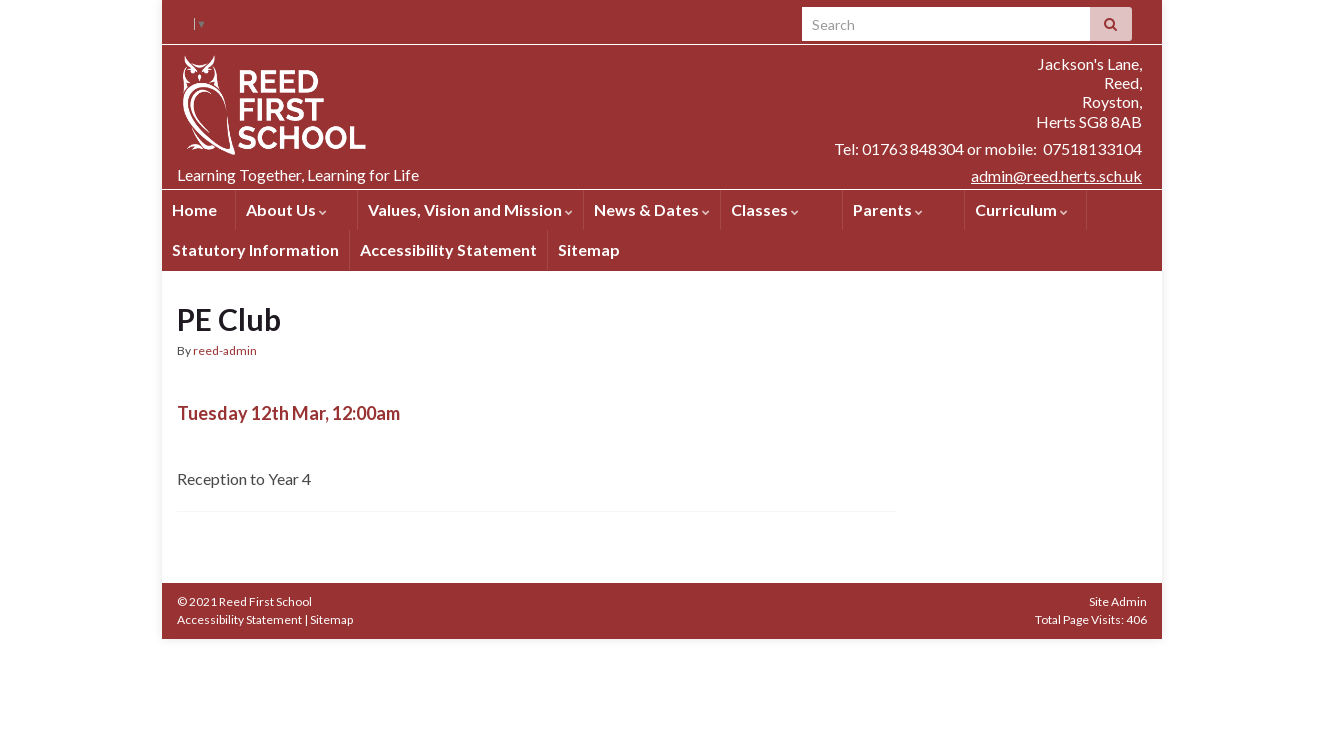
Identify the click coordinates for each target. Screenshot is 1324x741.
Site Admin (1118, 601)
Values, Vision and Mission (470, 209)
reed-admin (225, 350)
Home (194, 209)
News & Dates (652, 209)
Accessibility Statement (448, 249)
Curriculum (1021, 209)
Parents (888, 209)
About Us (286, 209)
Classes (765, 209)
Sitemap (589, 249)
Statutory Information (255, 249)
